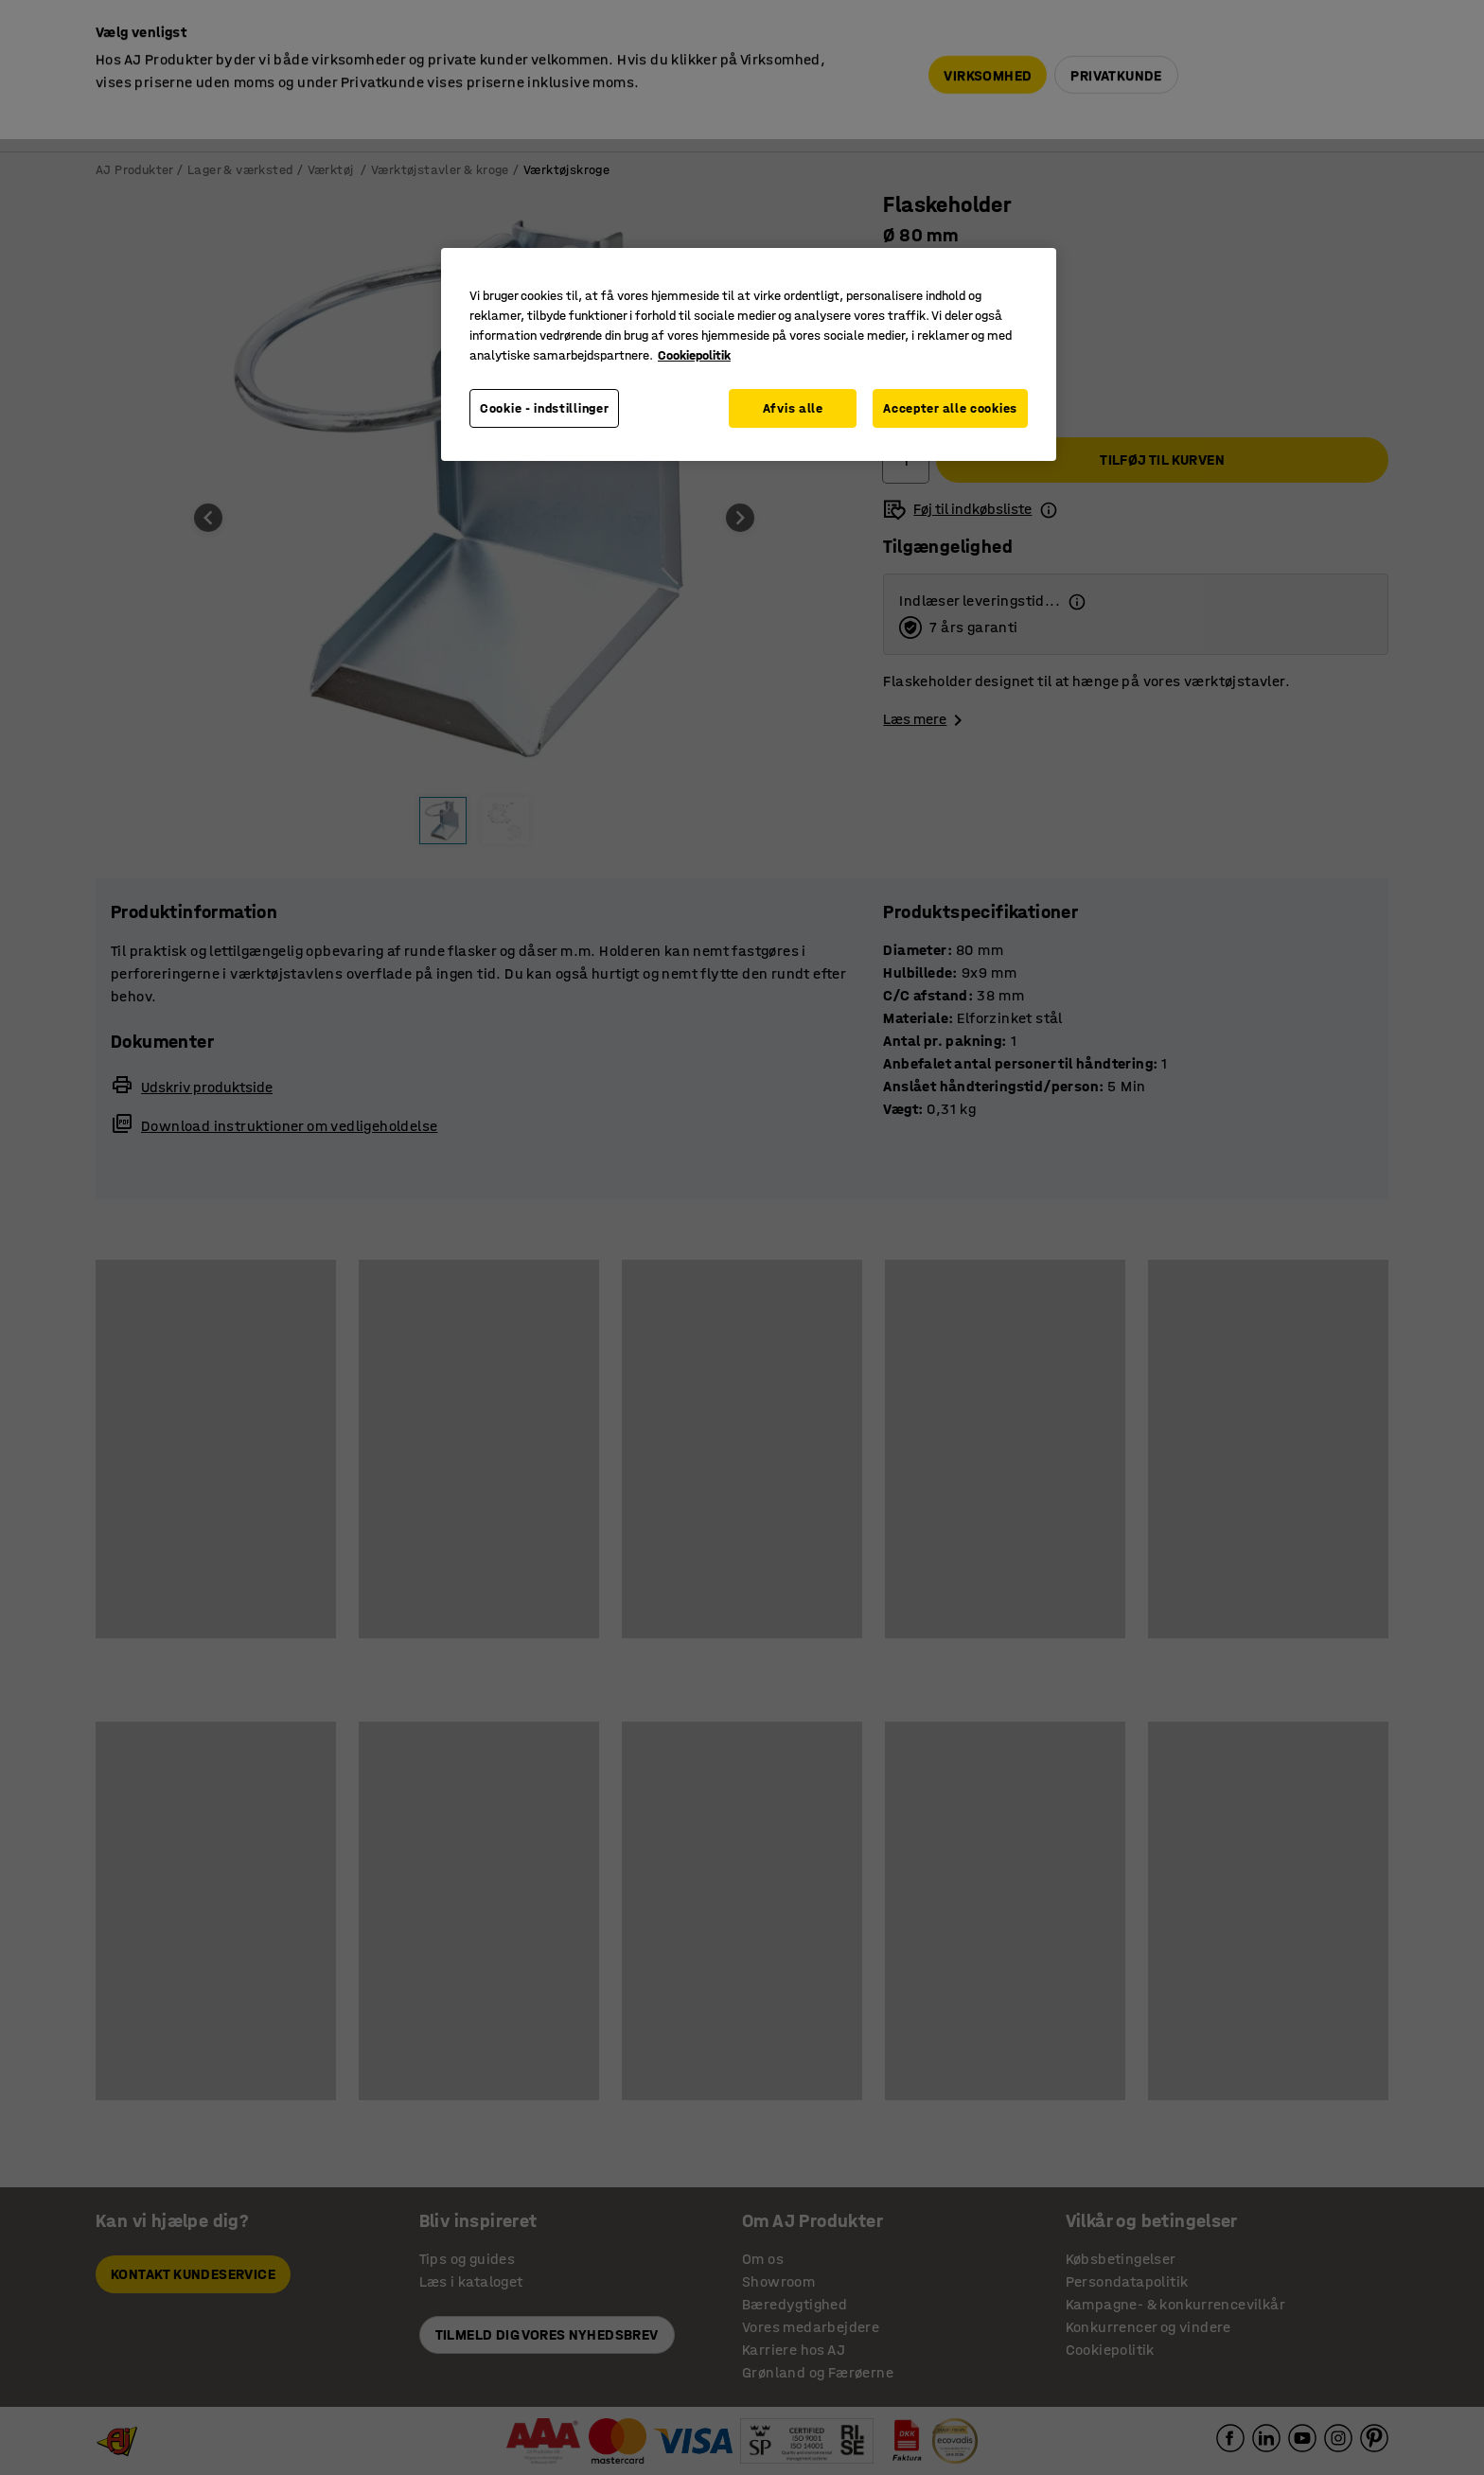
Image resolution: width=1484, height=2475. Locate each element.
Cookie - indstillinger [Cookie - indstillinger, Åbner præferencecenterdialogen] (544, 408)
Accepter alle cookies (950, 408)
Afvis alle (793, 408)
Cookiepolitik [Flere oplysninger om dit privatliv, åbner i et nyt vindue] (694, 355)
